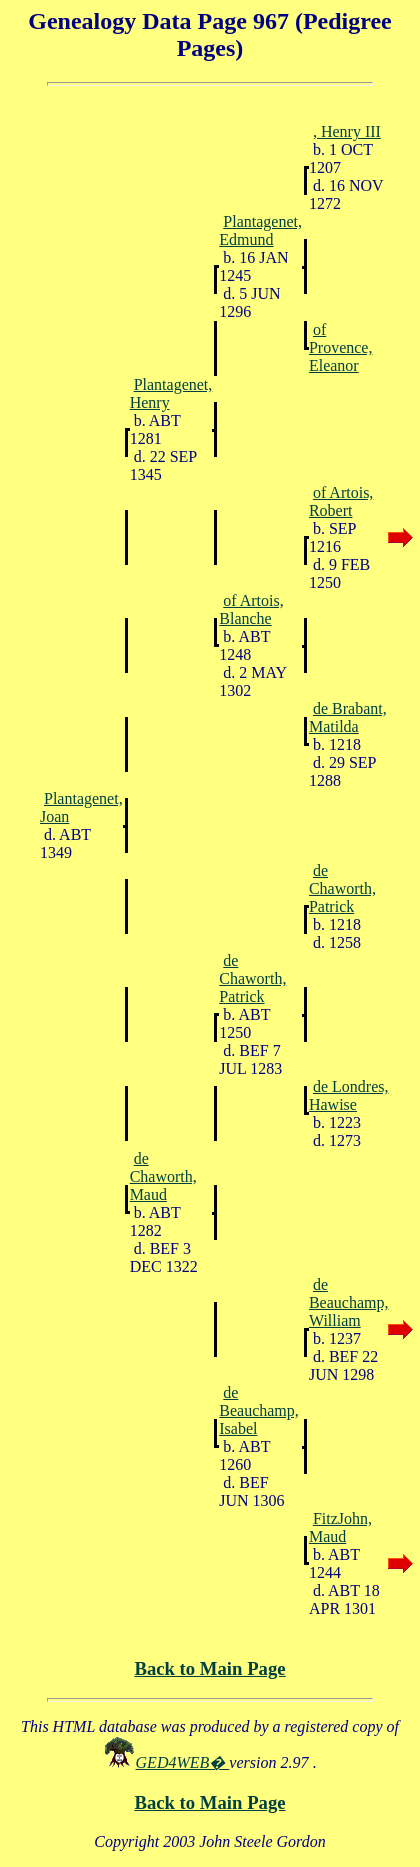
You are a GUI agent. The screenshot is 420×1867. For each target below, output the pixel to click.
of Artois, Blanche (251, 609)
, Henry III (347, 131)
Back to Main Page (209, 1668)
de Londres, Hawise (349, 1095)
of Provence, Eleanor (341, 347)
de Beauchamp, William (349, 1302)
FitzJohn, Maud (340, 1527)
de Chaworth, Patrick (342, 888)
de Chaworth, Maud (163, 1176)
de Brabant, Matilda (348, 717)
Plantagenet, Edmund (260, 230)
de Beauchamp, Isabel (259, 1410)
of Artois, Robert (341, 501)
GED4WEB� (183, 1762)
